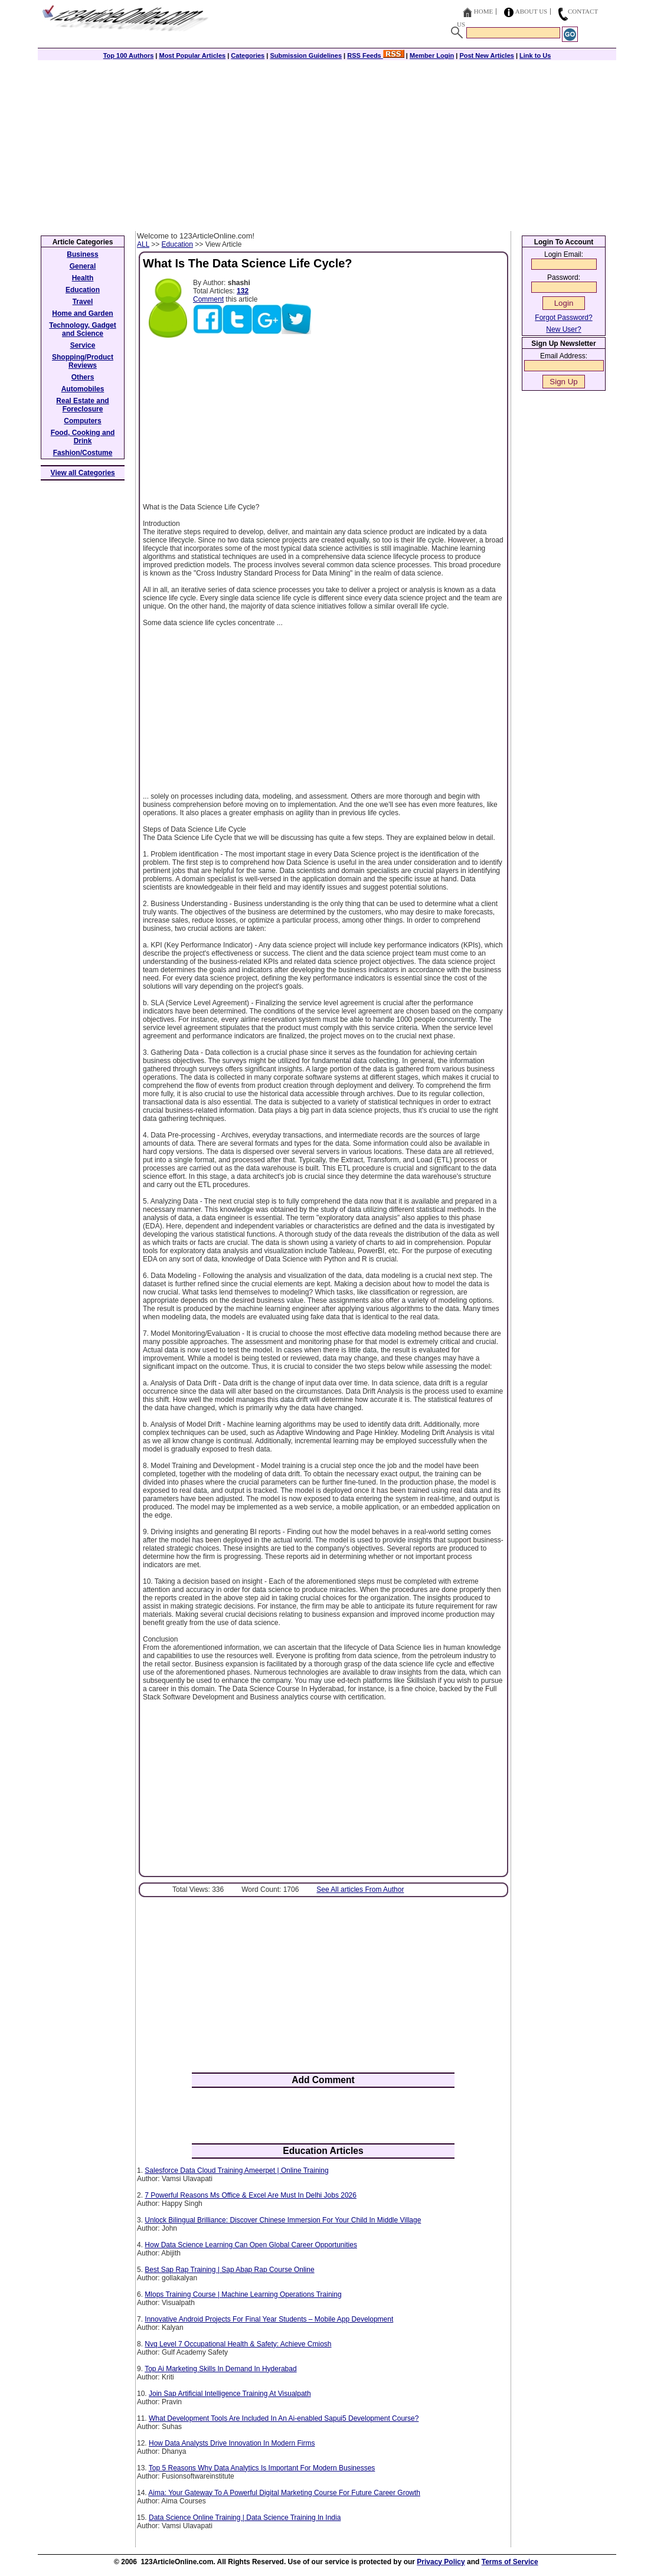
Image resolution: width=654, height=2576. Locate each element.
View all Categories (83, 473)
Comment (208, 299)
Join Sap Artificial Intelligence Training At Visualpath (230, 2393)
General (83, 266)
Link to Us (535, 55)
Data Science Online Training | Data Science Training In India (245, 2517)
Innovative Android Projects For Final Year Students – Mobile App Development (269, 2319)
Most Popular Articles (192, 55)
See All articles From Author (360, 1889)
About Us (531, 11)
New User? (563, 329)
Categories (247, 55)
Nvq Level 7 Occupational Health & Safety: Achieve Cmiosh (238, 2344)
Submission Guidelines (306, 55)
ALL (143, 244)
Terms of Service (510, 2562)
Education (177, 244)
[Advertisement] (327, 142)
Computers (82, 421)
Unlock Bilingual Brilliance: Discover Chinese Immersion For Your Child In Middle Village (283, 2220)
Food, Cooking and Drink (83, 437)
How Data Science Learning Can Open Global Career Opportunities (251, 2245)
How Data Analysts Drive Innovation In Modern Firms (232, 2443)
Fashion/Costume (83, 453)
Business (82, 254)
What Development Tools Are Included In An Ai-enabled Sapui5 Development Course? (283, 2418)
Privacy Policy (441, 2562)
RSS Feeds (375, 55)
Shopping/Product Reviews (82, 361)
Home (483, 11)
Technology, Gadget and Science (82, 329)
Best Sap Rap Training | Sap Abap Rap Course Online (229, 2270)
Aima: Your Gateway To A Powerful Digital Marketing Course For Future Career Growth (284, 2493)
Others (82, 377)
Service (83, 345)
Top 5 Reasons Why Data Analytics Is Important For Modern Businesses (262, 2468)
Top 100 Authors (128, 55)
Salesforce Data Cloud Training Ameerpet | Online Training (236, 2170)
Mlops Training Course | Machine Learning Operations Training (243, 2294)
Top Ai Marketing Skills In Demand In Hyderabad (220, 2369)
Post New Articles (486, 55)
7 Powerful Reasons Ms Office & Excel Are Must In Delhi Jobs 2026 (251, 2195)
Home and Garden (82, 313)
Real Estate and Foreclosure (82, 405)
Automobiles (82, 389)
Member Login (432, 55)
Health (83, 278)
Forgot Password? (563, 317)
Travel (83, 302)
